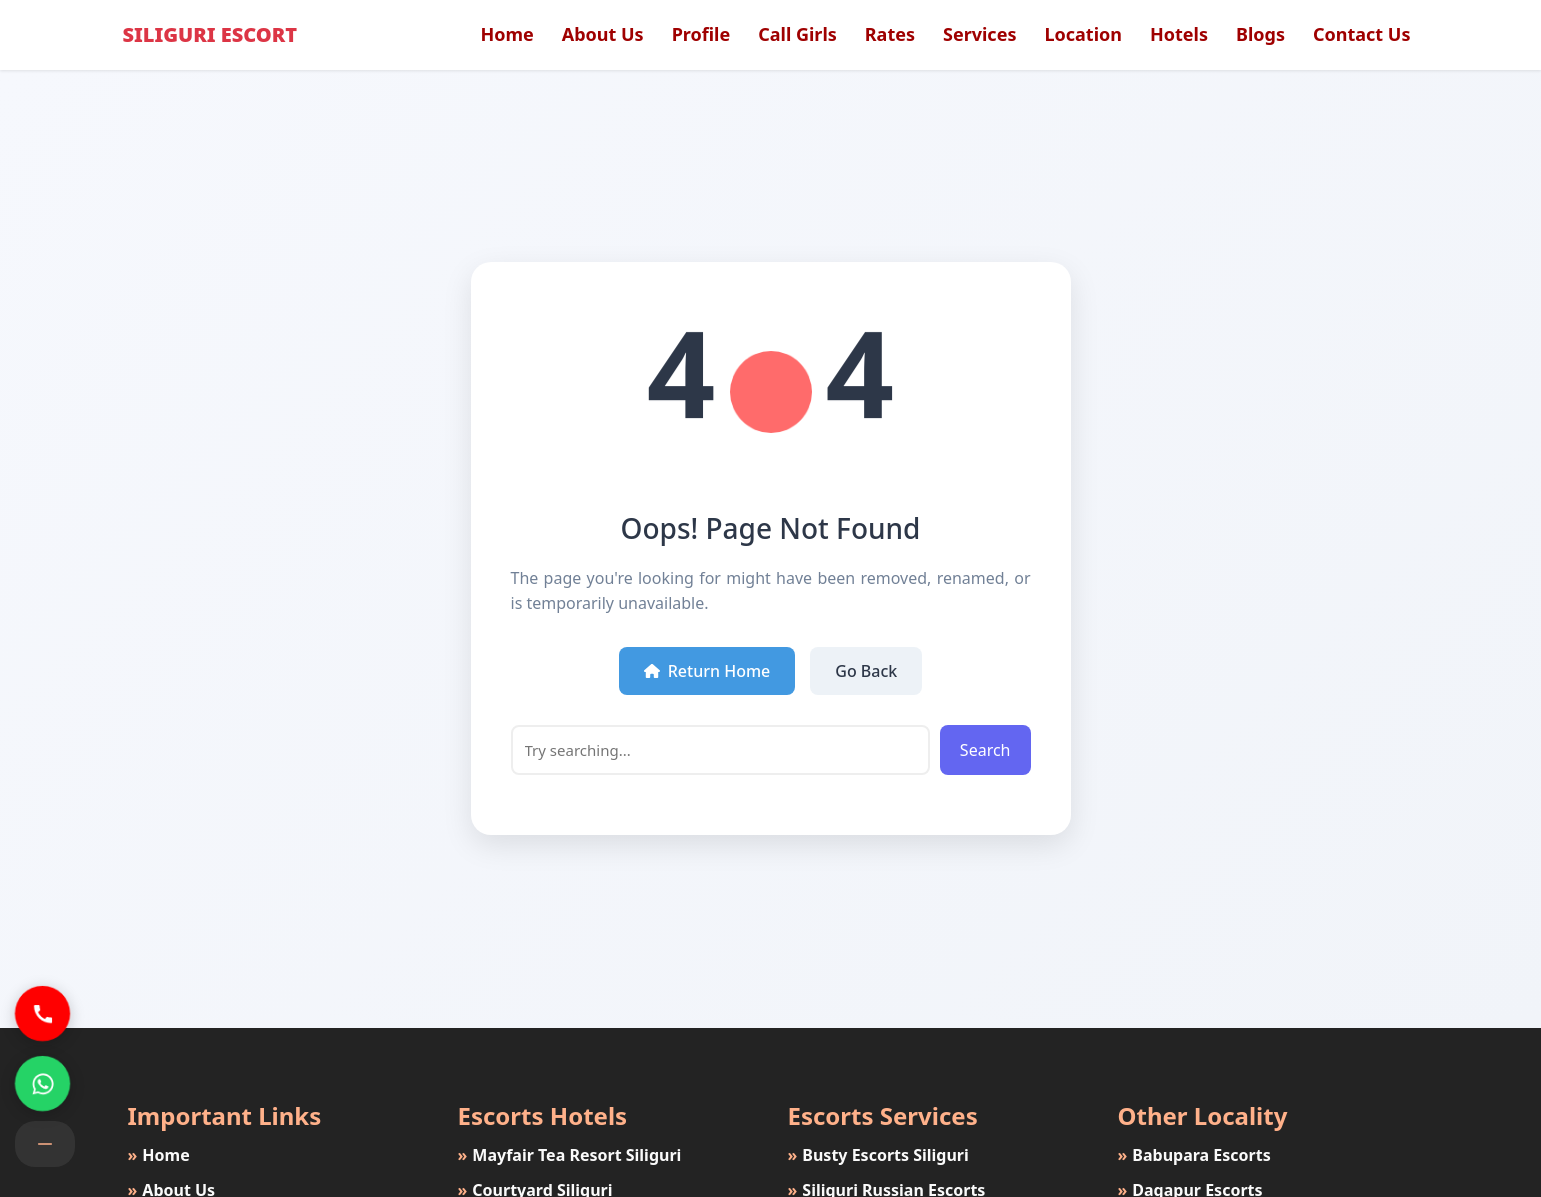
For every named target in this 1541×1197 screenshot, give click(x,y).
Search (985, 750)
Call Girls (797, 34)
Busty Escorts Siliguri (876, 1155)
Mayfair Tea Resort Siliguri (567, 1155)
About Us (603, 34)
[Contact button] (45, 1144)
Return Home (707, 671)
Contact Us (1362, 34)
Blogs (1260, 34)
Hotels (1179, 34)
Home (506, 34)
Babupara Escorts (1192, 1155)
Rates (890, 34)
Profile (701, 34)
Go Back (866, 671)
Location (1083, 34)
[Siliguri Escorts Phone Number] (42, 1013)
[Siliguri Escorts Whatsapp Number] (42, 1083)
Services (979, 34)
